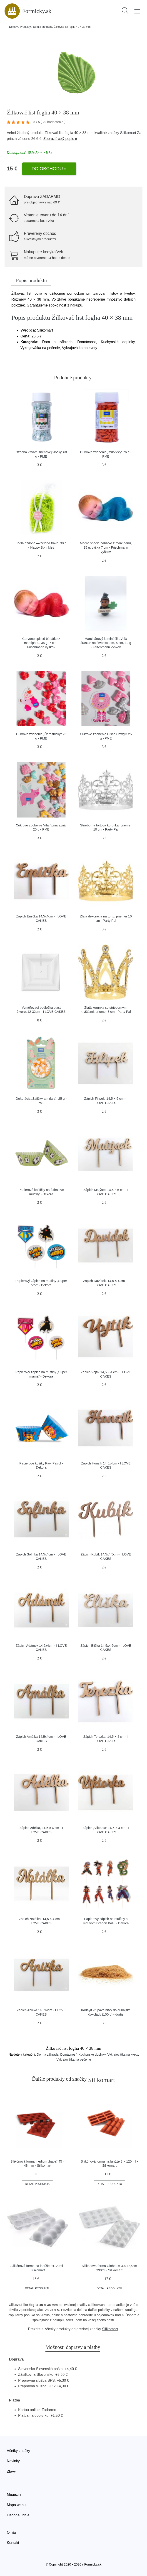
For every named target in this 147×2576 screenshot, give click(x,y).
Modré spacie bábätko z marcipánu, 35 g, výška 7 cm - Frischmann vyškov (106, 547)
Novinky (13, 2461)
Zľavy (11, 2471)
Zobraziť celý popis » (60, 139)
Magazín (14, 2494)
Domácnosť (68, 2054)
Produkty (25, 26)
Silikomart (128, 133)
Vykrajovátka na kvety (122, 2054)
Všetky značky (18, 2451)
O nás (12, 2532)
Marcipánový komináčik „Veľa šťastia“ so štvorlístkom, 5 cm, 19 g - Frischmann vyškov (105, 643)
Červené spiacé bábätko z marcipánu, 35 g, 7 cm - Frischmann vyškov (41, 643)
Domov (13, 26)
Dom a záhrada (42, 26)
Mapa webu (16, 2505)
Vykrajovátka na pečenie (73, 2059)
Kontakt (13, 2543)
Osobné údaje (18, 2515)
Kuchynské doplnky (92, 2054)
